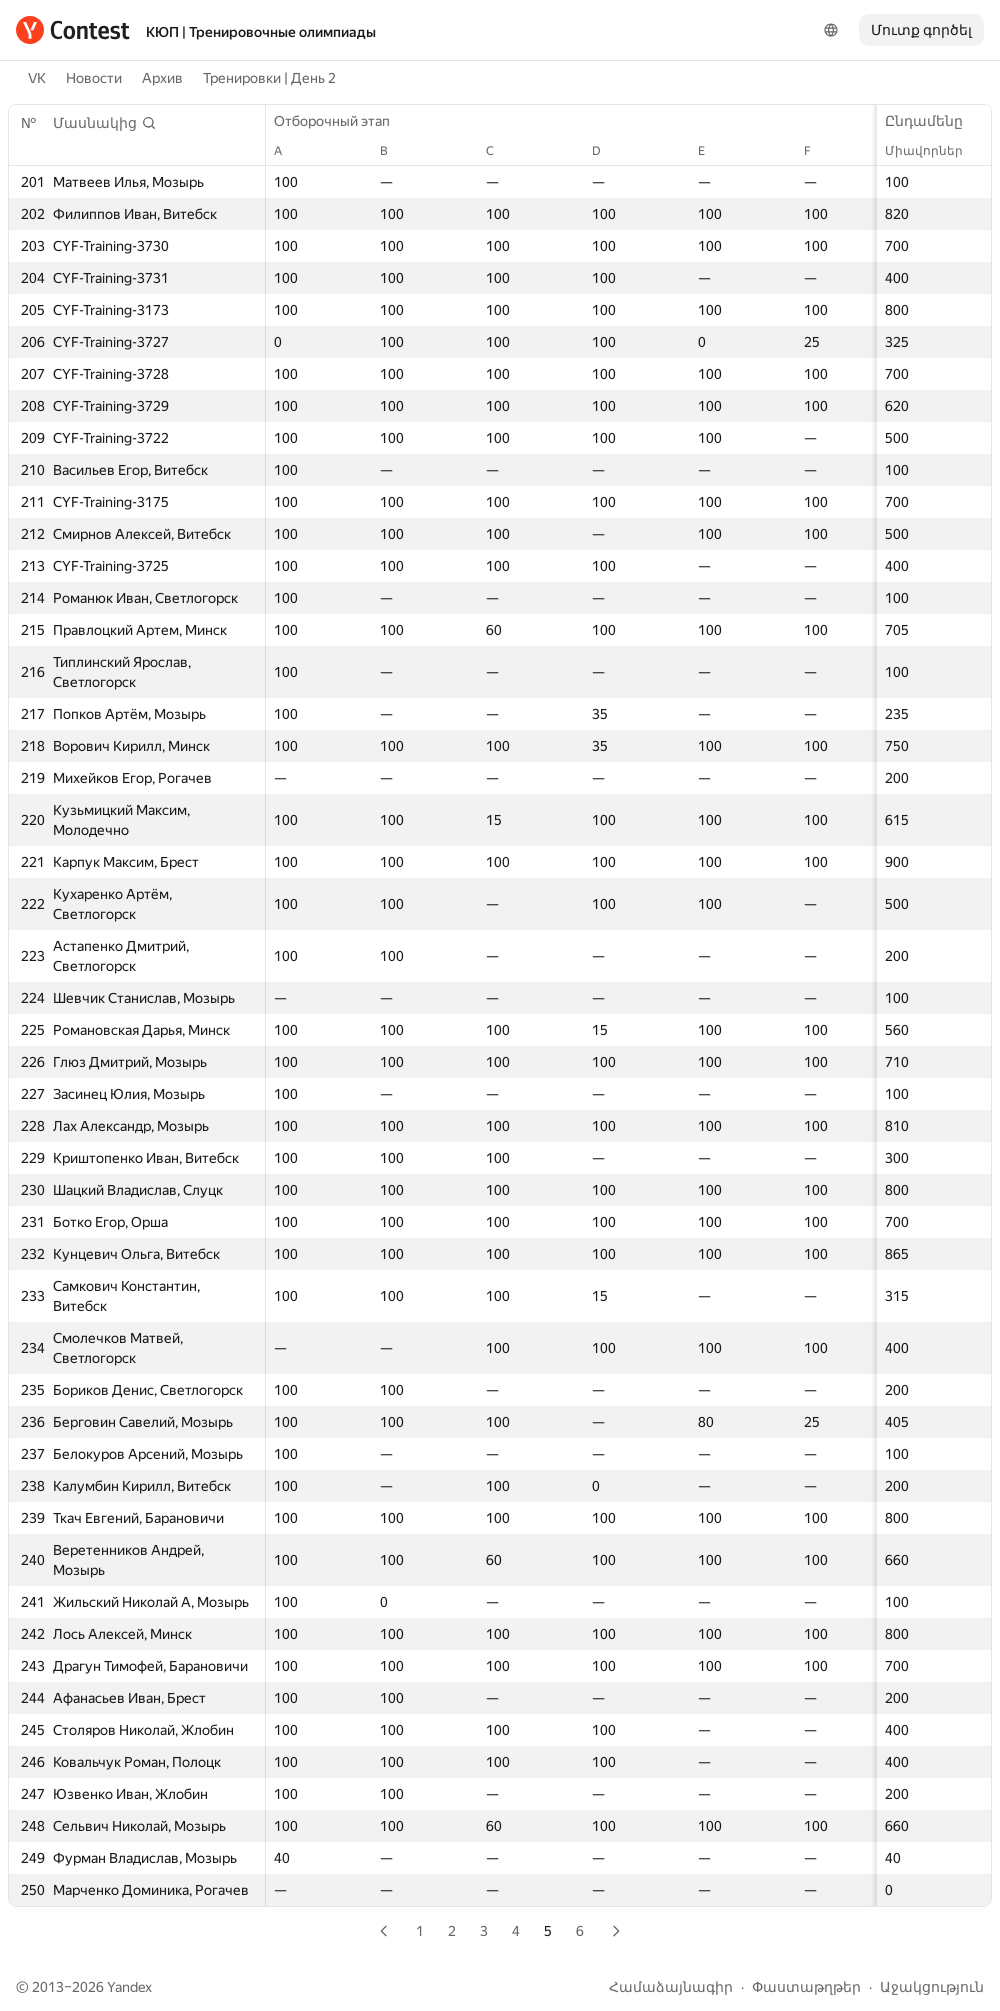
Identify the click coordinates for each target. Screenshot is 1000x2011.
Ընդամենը (934, 121)
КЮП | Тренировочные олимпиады (261, 32)
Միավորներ (934, 151)
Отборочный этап (342, 121)
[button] (105, 123)
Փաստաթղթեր (806, 1987)
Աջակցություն (932, 1987)
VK (37, 78)
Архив (162, 78)
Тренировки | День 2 (269, 78)
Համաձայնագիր (671, 1987)
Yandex (129, 1987)
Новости (94, 78)
